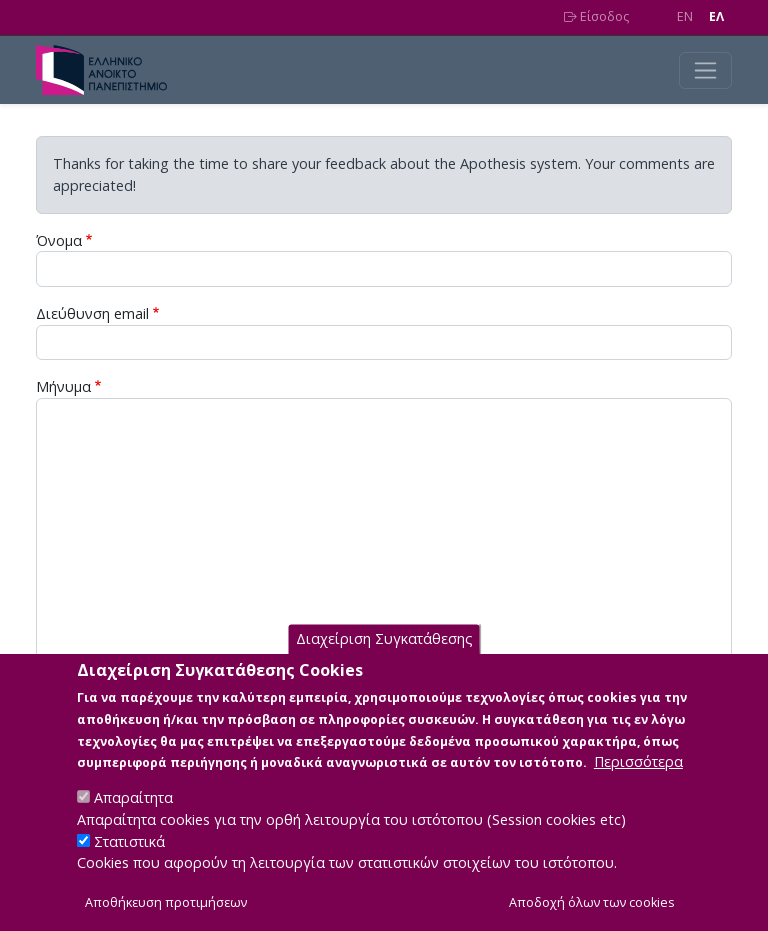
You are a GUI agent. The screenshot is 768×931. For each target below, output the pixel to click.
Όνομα (59, 240)
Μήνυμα (63, 386)
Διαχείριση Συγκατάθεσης (384, 664)
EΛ (716, 16)
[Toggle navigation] (705, 70)
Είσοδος (596, 16)
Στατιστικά (129, 866)
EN (685, 16)
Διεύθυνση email (92, 313)
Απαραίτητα (133, 823)
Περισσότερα (638, 787)
